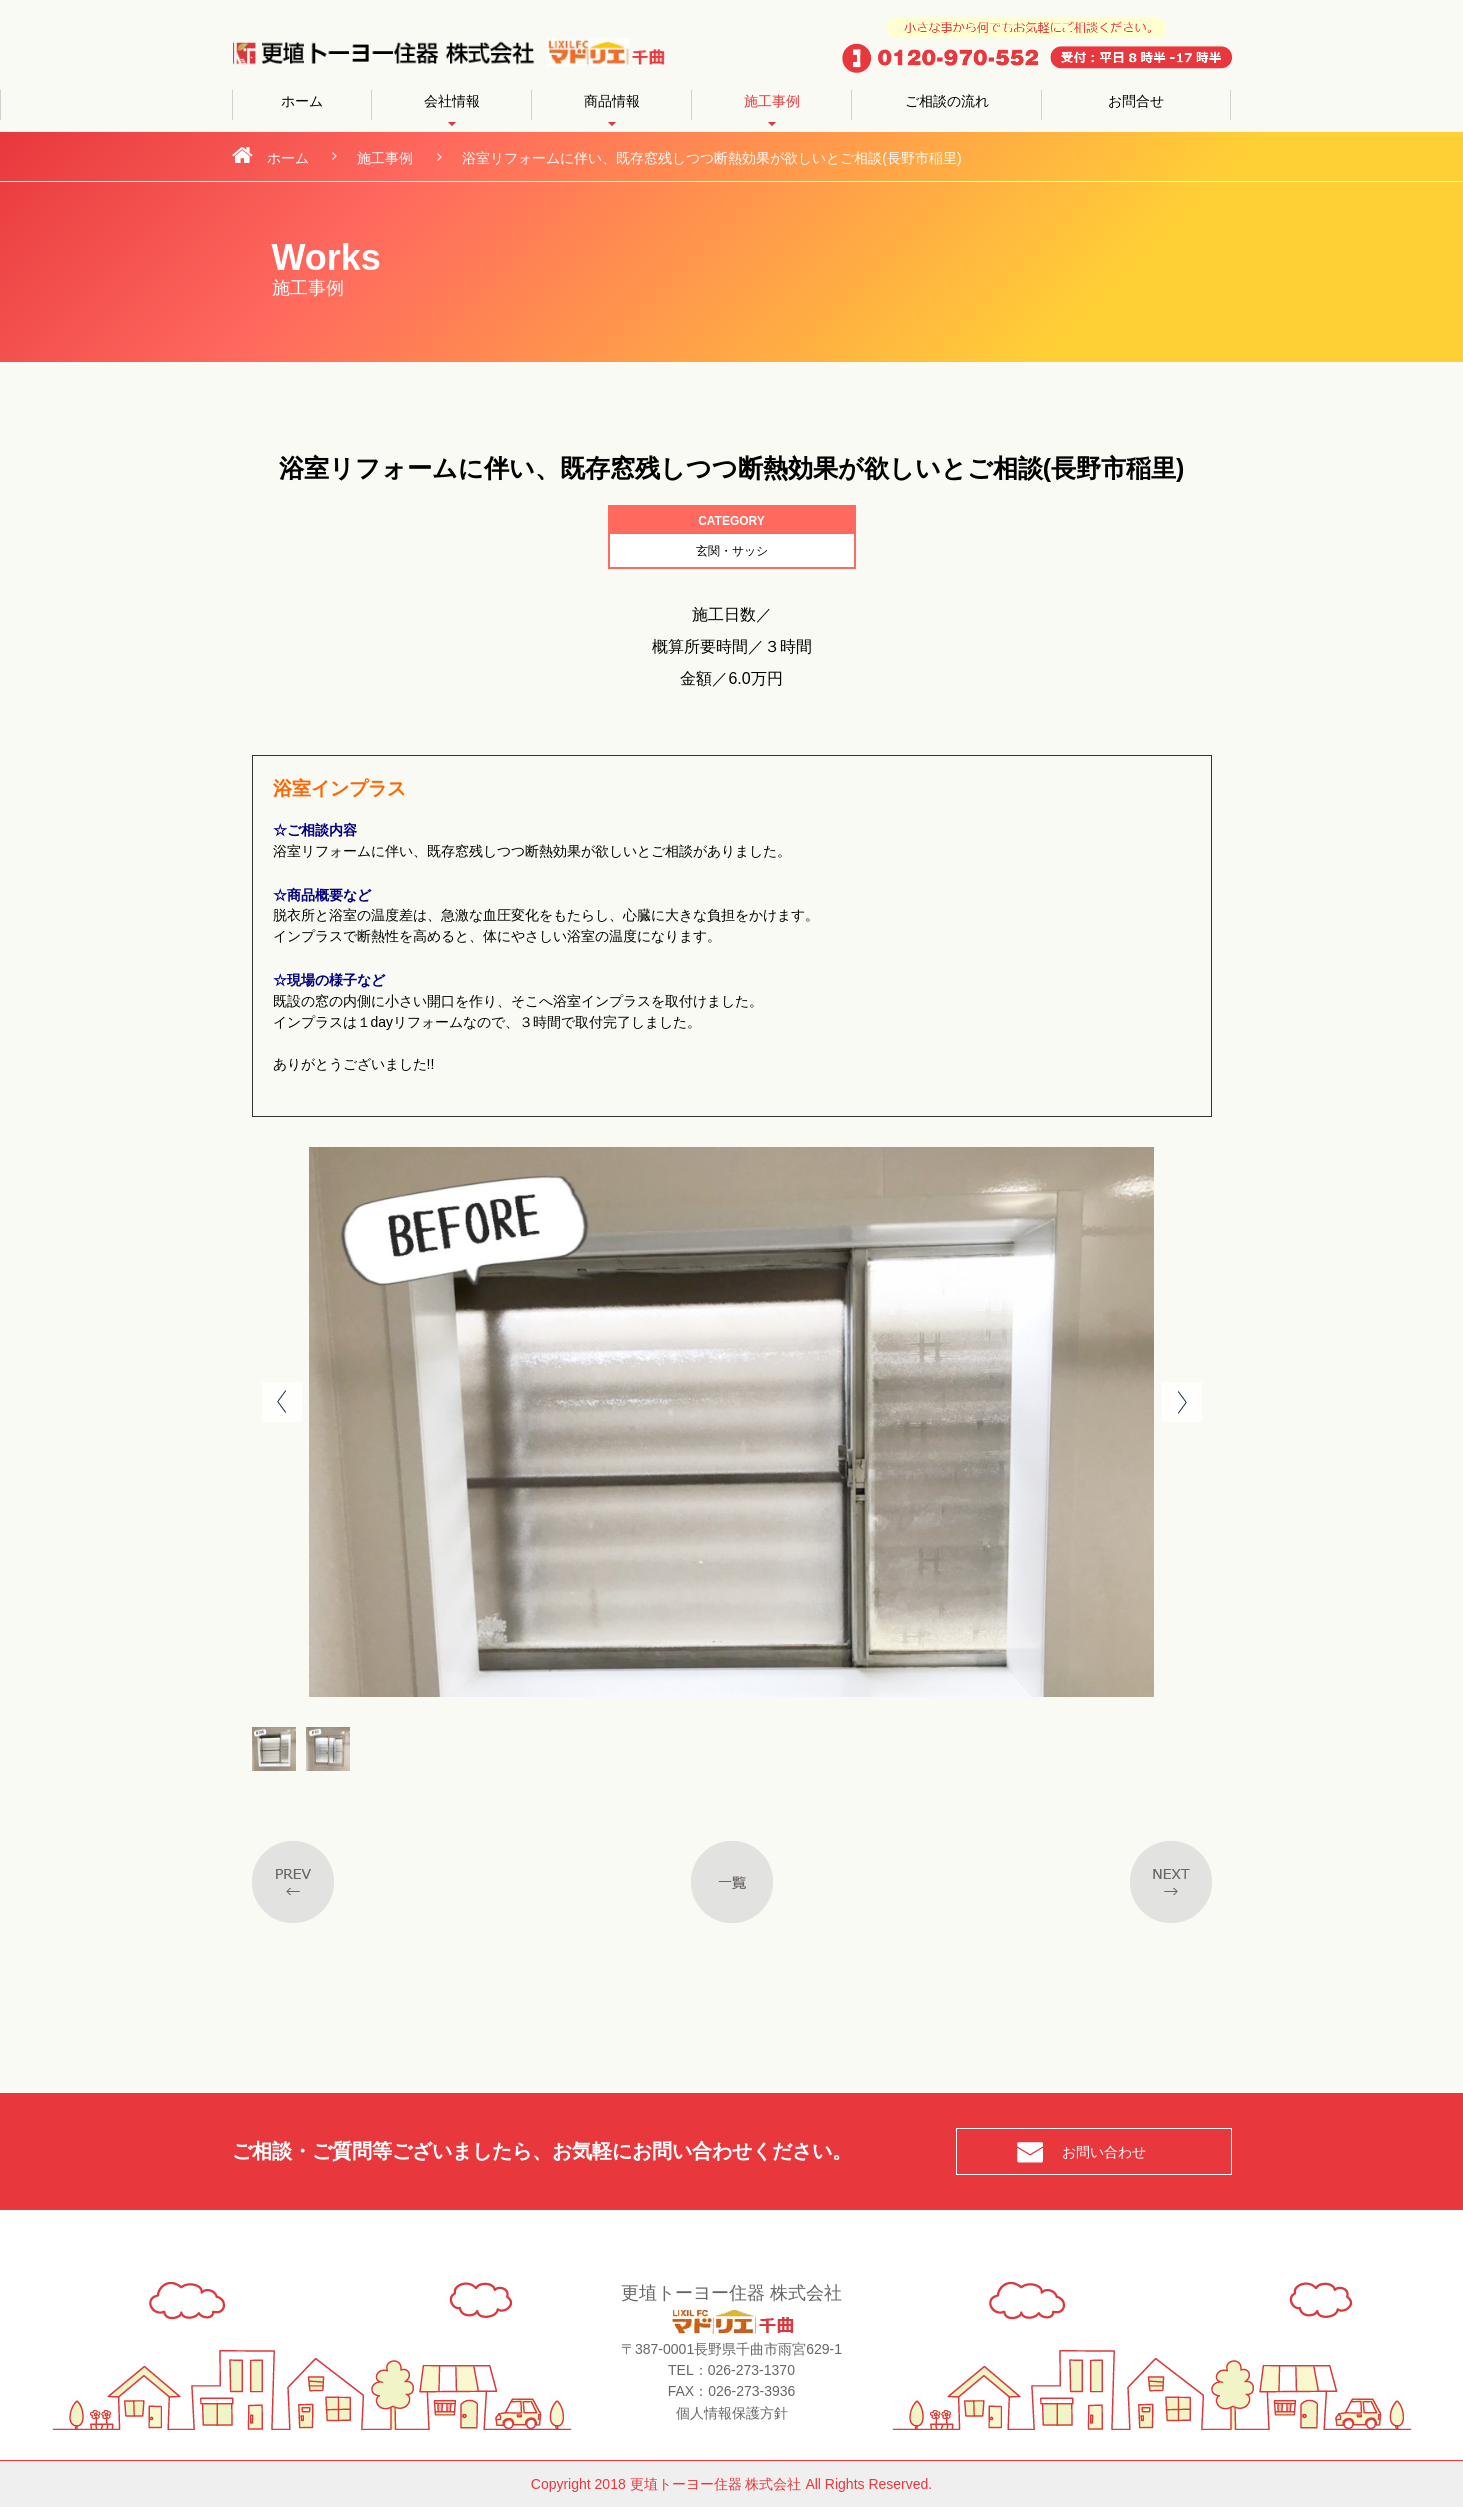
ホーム (302, 101)
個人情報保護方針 (732, 2413)
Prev (282, 1402)
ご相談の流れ (947, 101)
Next (1182, 1402)
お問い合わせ (1104, 2152)
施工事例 (772, 101)
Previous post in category (293, 1882)
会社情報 (452, 101)
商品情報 (612, 101)
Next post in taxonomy (1171, 1882)
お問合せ (1136, 101)
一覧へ (732, 1882)
